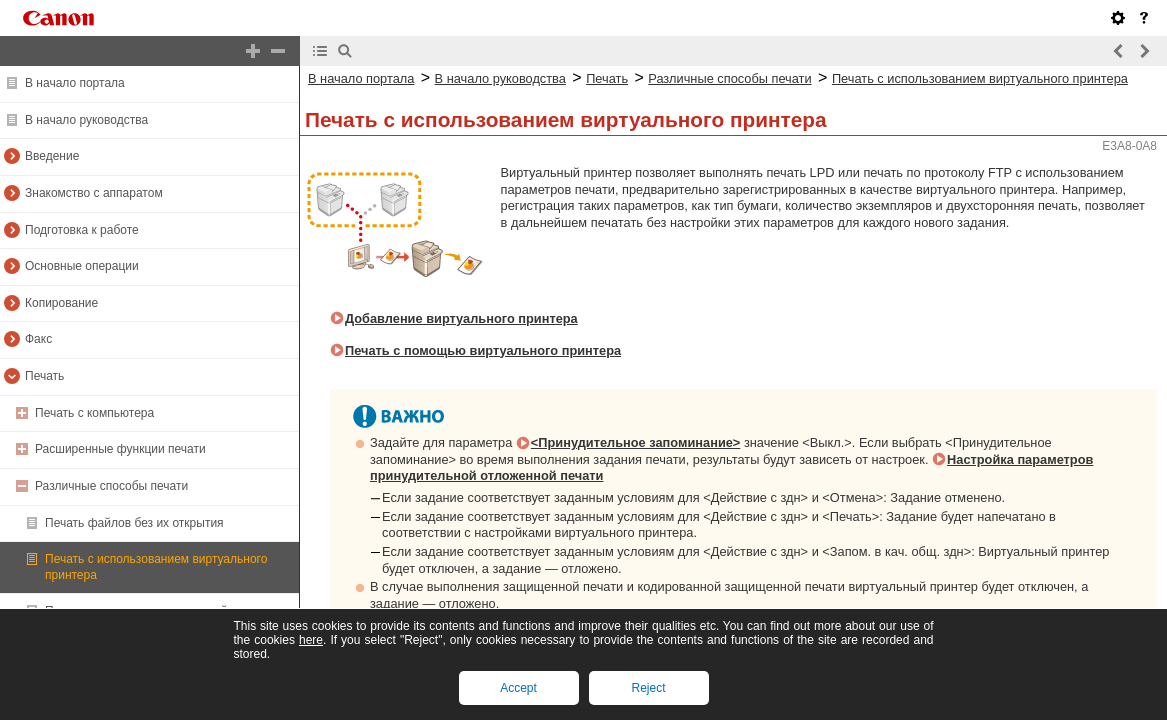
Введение (52, 156)
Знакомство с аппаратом (94, 193)
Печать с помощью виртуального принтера (483, 350)
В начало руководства (86, 120)
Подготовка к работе (82, 230)
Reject (648, 688)
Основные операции (82, 266)
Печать (44, 376)
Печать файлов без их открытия (134, 523)
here (311, 640)
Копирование (61, 303)
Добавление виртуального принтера (461, 318)
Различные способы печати (111, 486)
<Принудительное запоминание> (636, 442)
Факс (38, 339)
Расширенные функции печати (120, 449)
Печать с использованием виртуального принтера (980, 78)
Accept (518, 688)
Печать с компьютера (94, 413)
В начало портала (75, 83)
